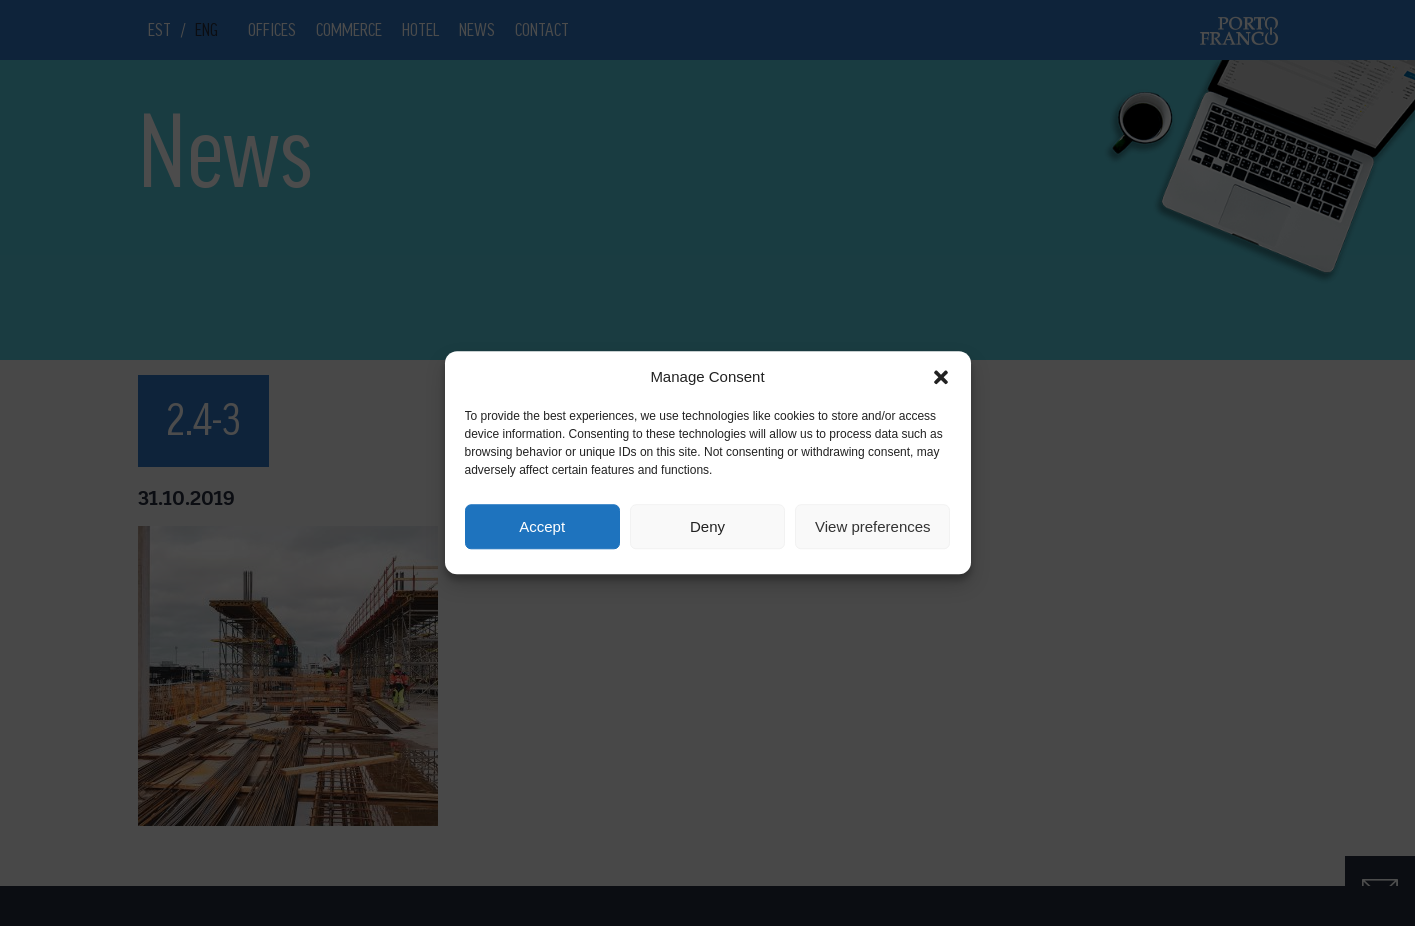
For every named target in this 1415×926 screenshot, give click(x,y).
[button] (941, 377)
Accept (542, 526)
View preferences (873, 526)
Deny (707, 526)
